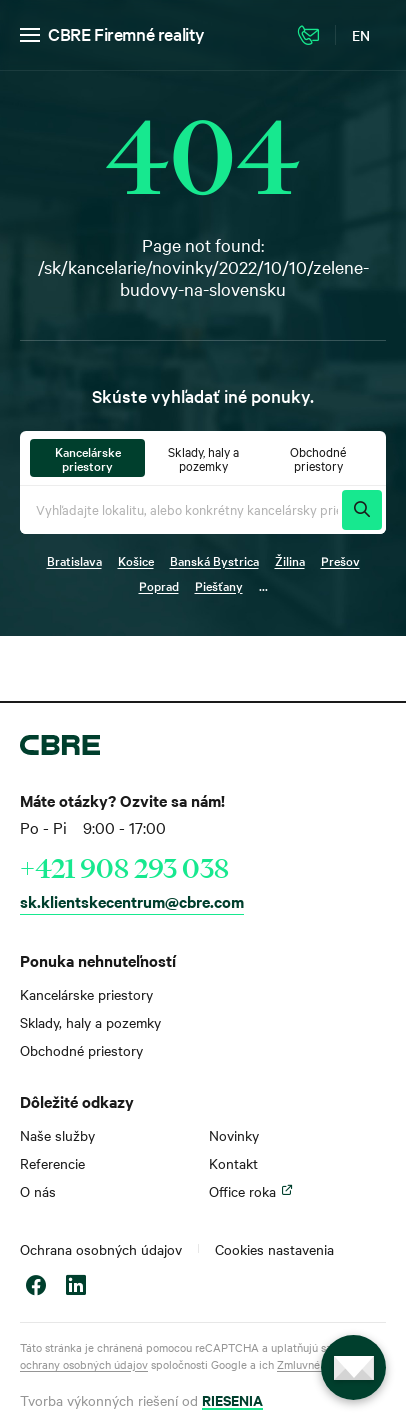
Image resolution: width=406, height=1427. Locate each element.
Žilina (290, 560)
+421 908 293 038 (124, 868)
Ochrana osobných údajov (101, 1249)
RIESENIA (232, 1399)
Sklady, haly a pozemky (90, 1022)
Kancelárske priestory (86, 994)
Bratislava (74, 560)
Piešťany (219, 585)
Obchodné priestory (81, 1050)
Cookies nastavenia (274, 1249)
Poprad (159, 585)
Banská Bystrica (214, 560)
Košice (136, 560)
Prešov (340, 560)
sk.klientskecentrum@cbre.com (132, 901)
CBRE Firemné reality (126, 33)
